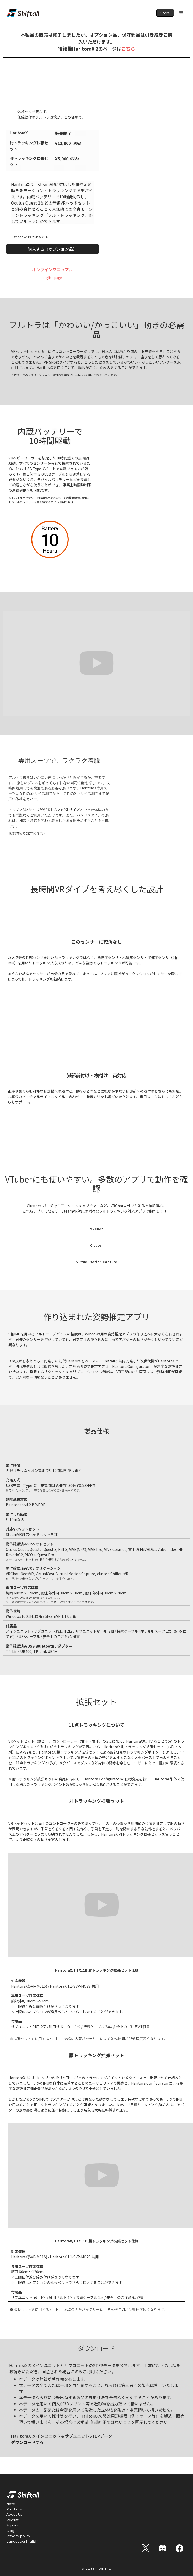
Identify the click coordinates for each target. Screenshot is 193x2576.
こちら (128, 48)
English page (52, 277)
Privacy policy (18, 2536)
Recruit (12, 2520)
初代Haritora (70, 1360)
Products (14, 2509)
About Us (14, 2514)
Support (13, 2525)
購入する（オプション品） (52, 249)
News (10, 2504)
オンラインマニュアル (52, 269)
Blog (10, 2531)
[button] (181, 13)
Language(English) (22, 2541)
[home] (21, 13)
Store (165, 13)
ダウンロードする (27, 2442)
